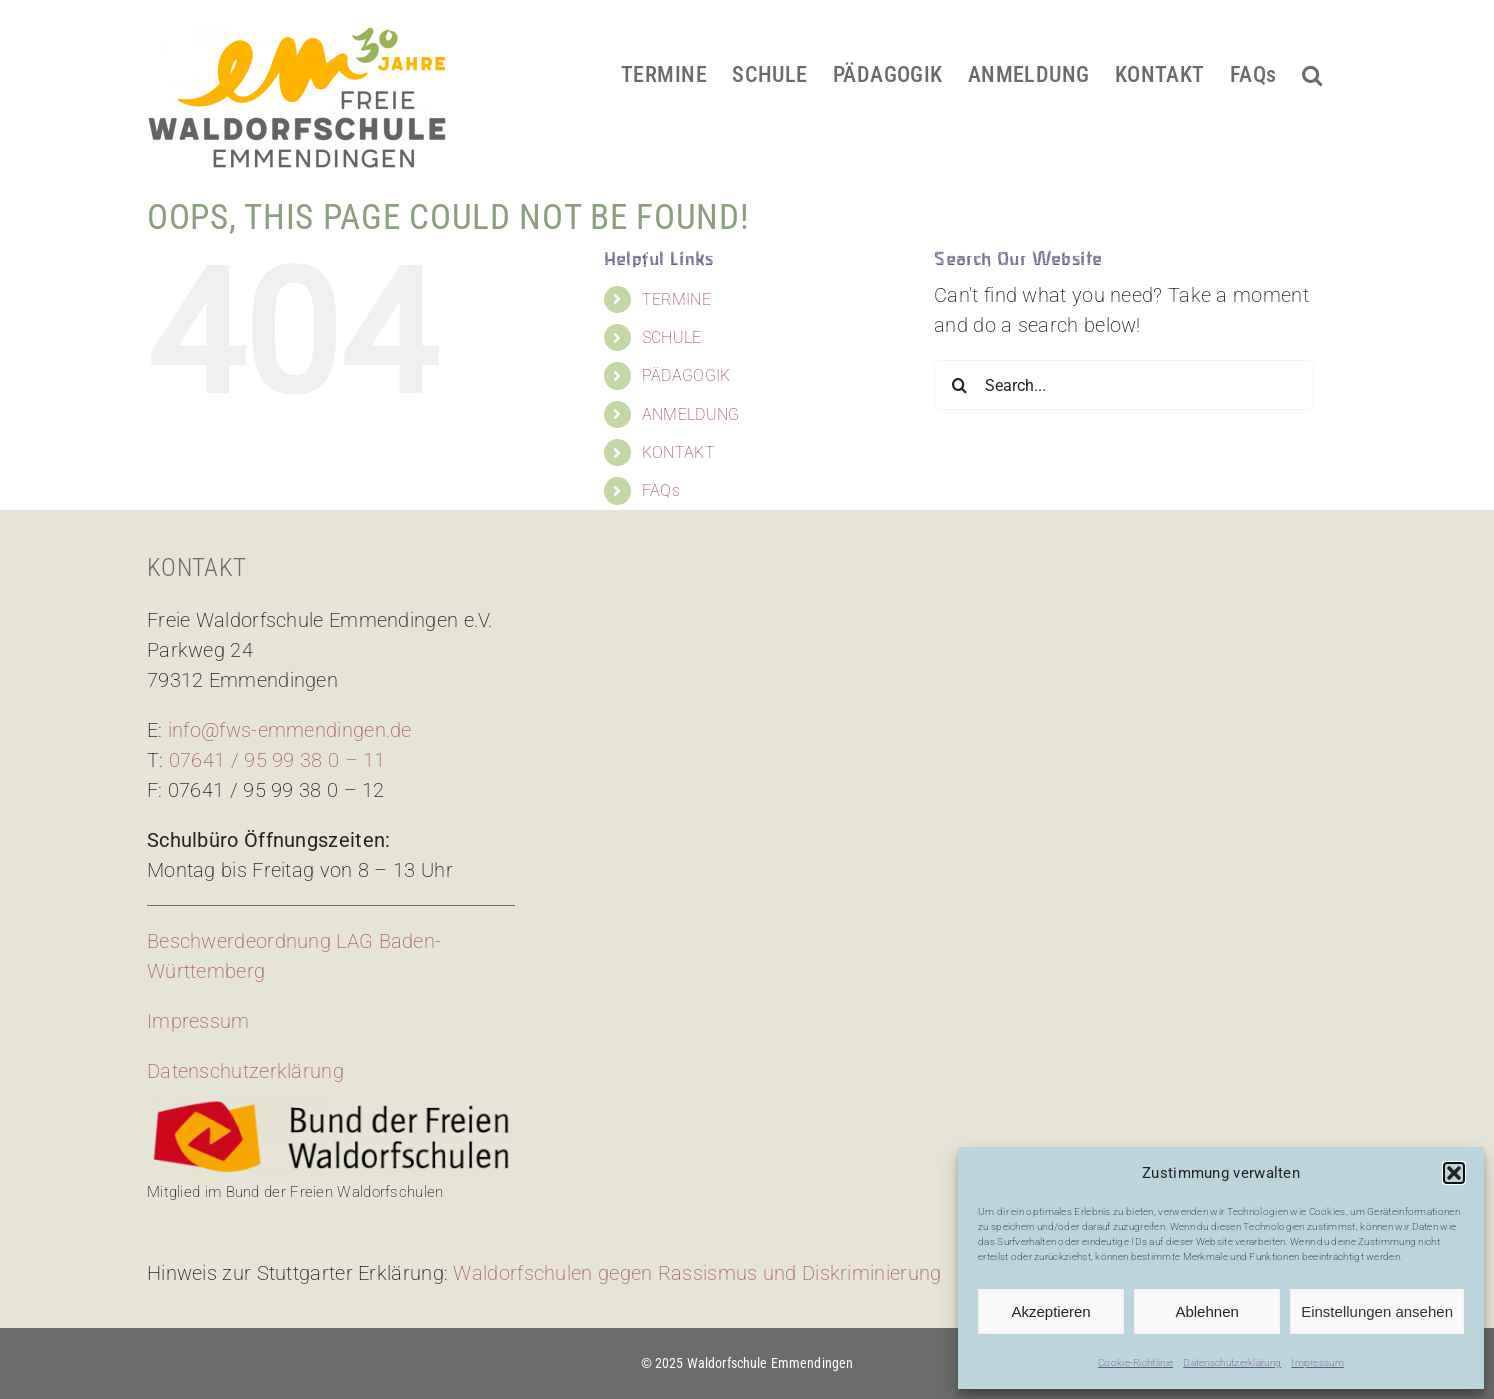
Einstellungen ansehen (1377, 1311)
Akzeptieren (1050, 1311)
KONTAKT (678, 452)
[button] (1454, 1173)
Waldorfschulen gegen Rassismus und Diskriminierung (697, 1273)
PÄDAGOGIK (686, 375)
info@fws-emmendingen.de (290, 730)
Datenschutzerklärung (1232, 1362)
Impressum (1317, 1362)
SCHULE (672, 337)
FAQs (661, 490)
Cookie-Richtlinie (1135, 1362)
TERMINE (676, 299)
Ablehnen (1206, 1311)
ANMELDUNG (691, 414)
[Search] (959, 385)
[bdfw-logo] (331, 1106)
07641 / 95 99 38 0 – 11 (277, 760)
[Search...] (1124, 385)
